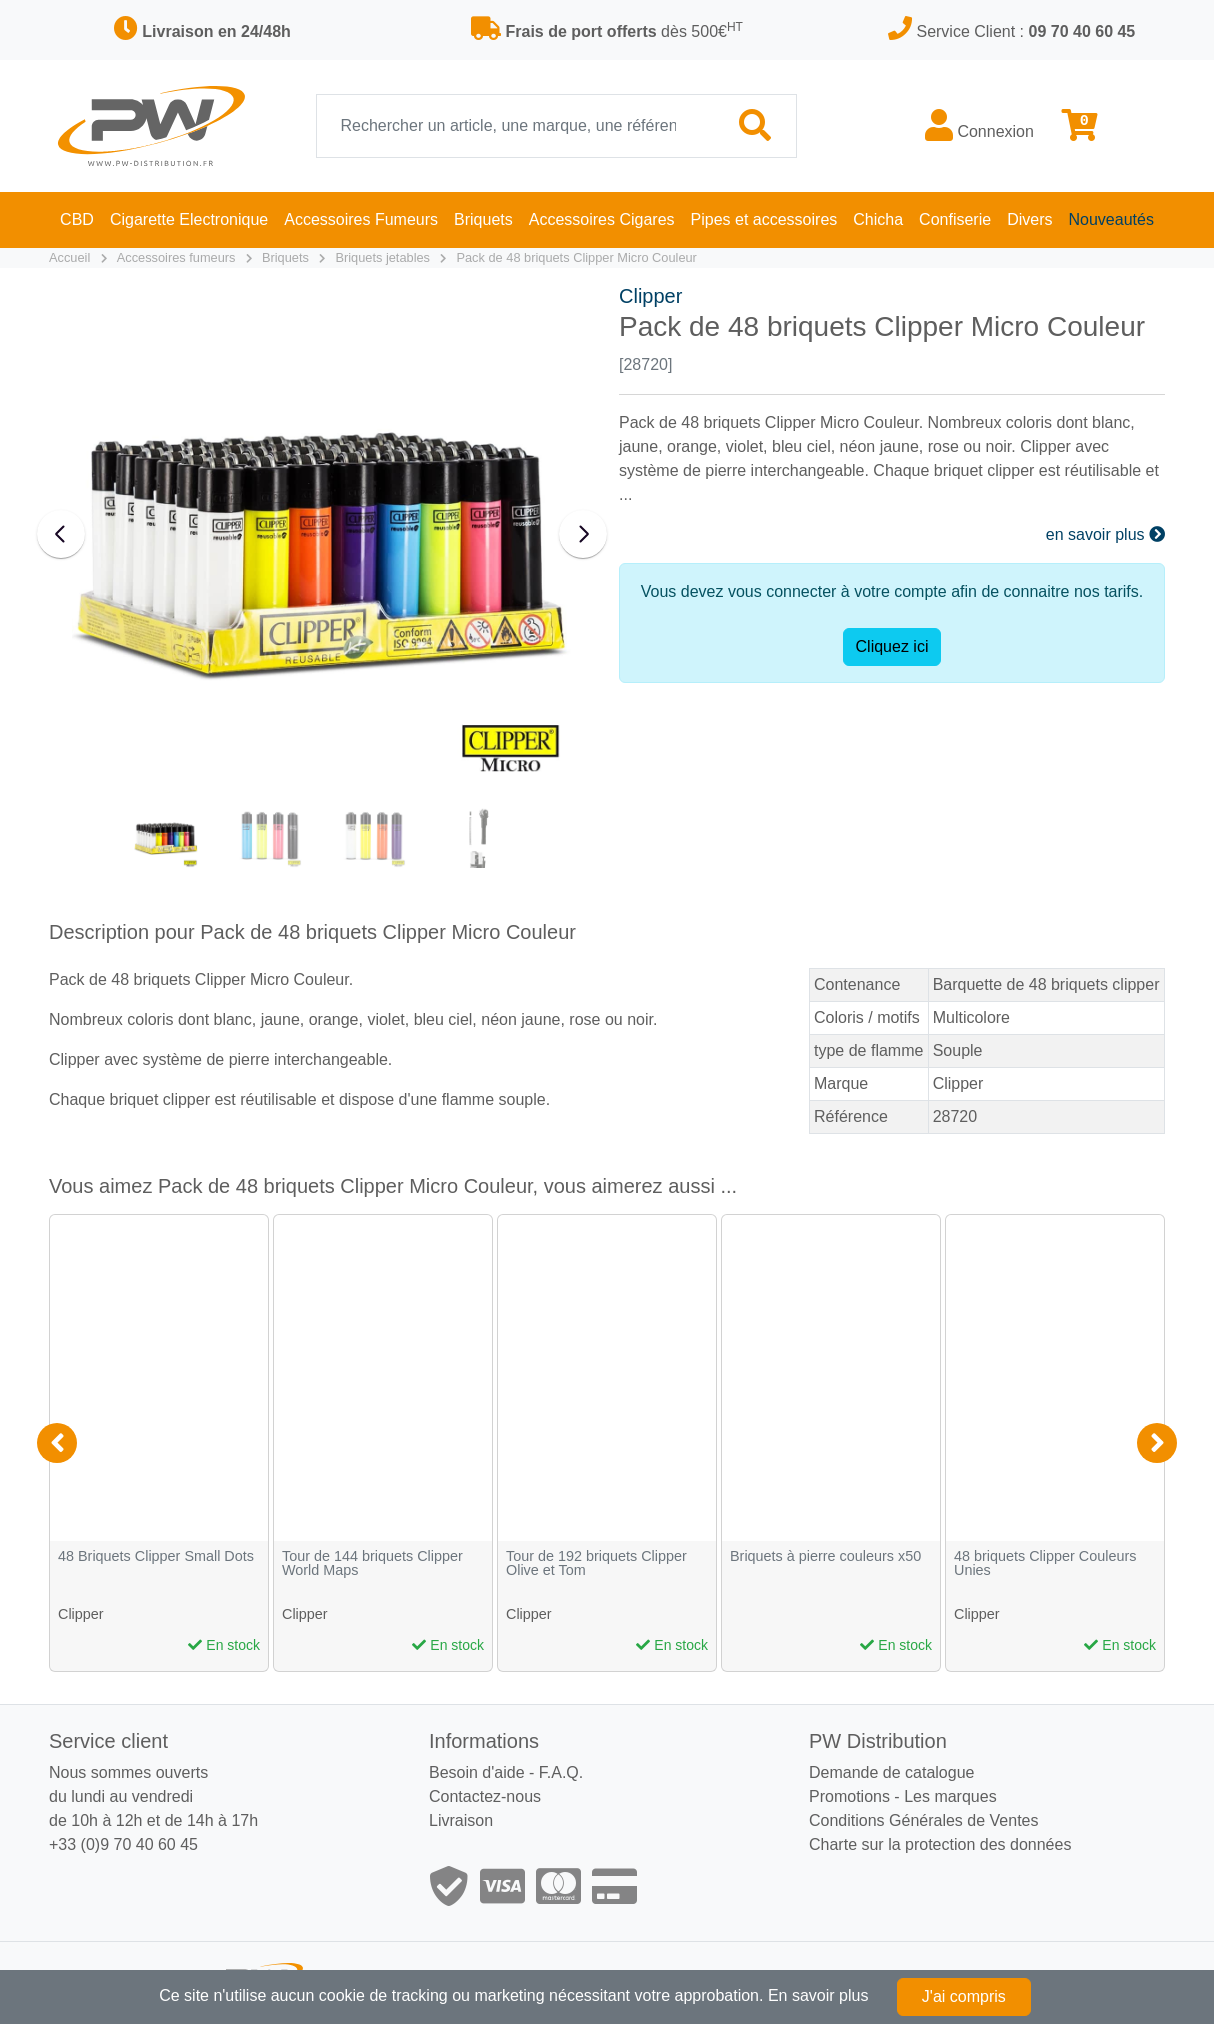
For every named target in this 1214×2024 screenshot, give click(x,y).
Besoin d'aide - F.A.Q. (506, 1772)
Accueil (69, 257)
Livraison (461, 1820)
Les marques (950, 1796)
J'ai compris (964, 1996)
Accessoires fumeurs (176, 257)
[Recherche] (516, 126)
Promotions (849, 1796)
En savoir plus (818, 1995)
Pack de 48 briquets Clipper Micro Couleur (576, 257)
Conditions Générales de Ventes (923, 1820)
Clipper (650, 296)
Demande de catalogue (891, 1772)
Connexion (979, 125)
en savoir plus (1105, 534)
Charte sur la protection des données (940, 1844)
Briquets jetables (382, 257)
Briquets (285, 257)
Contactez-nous (485, 1796)
